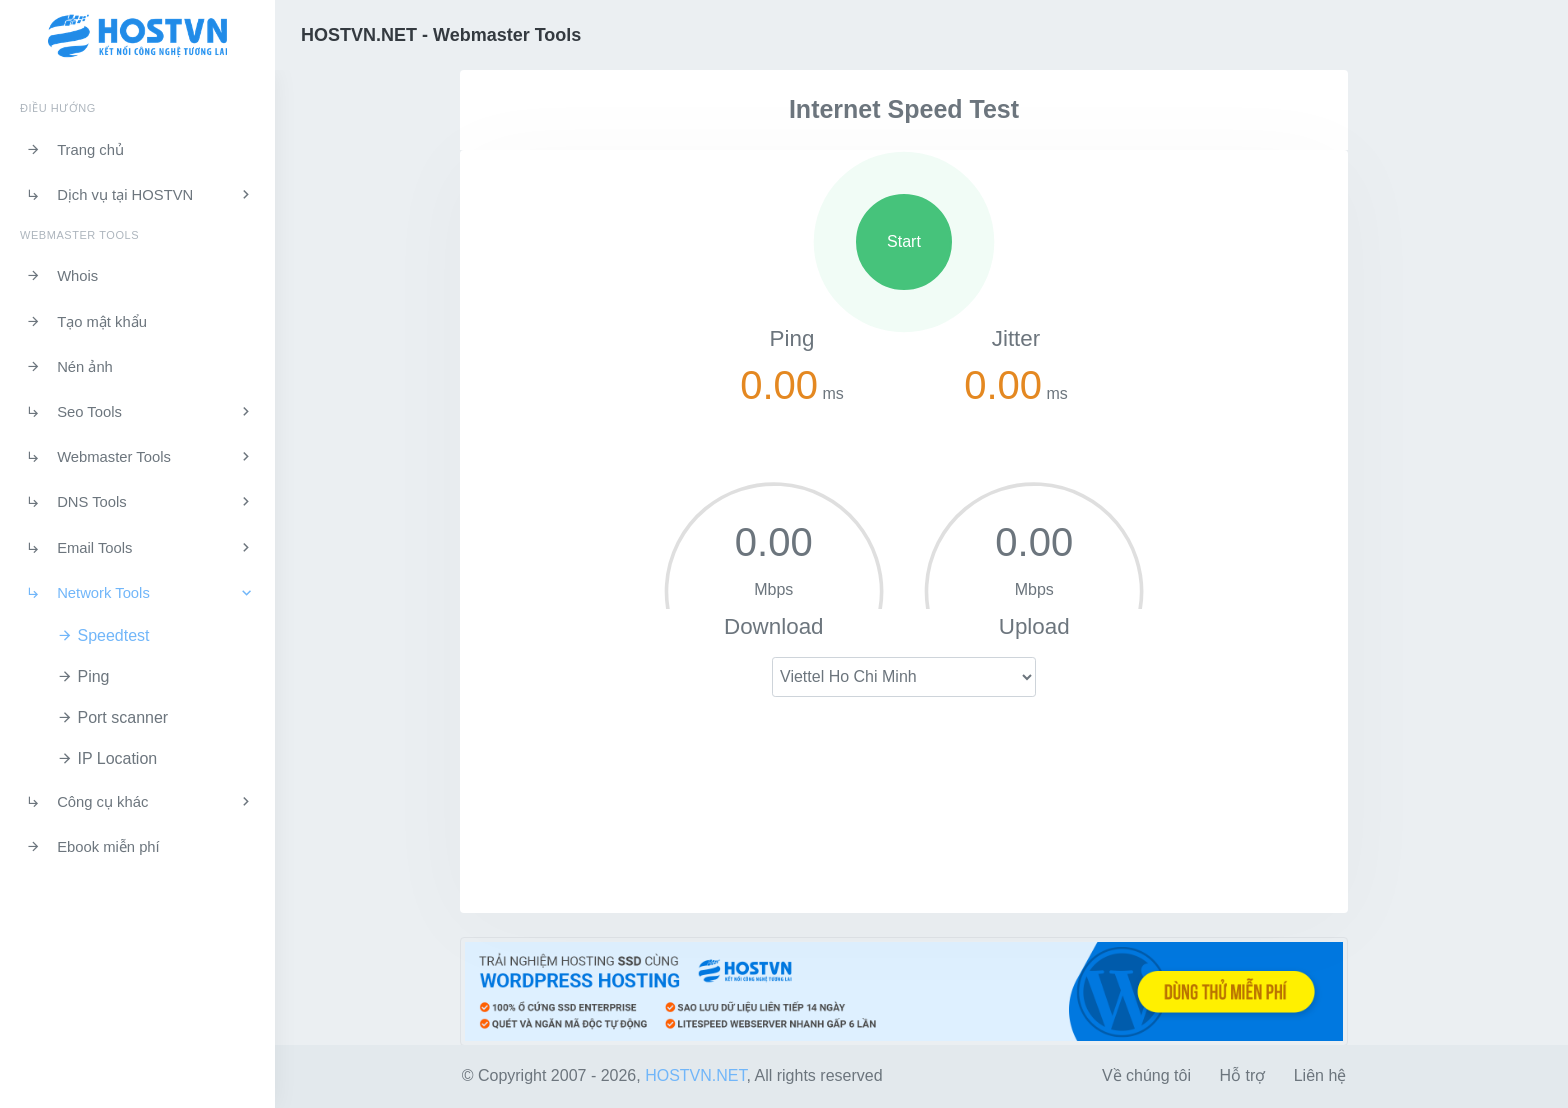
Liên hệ (1320, 1075)
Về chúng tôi (1146, 1075)
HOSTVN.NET (695, 1075)
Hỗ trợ (1242, 1075)
